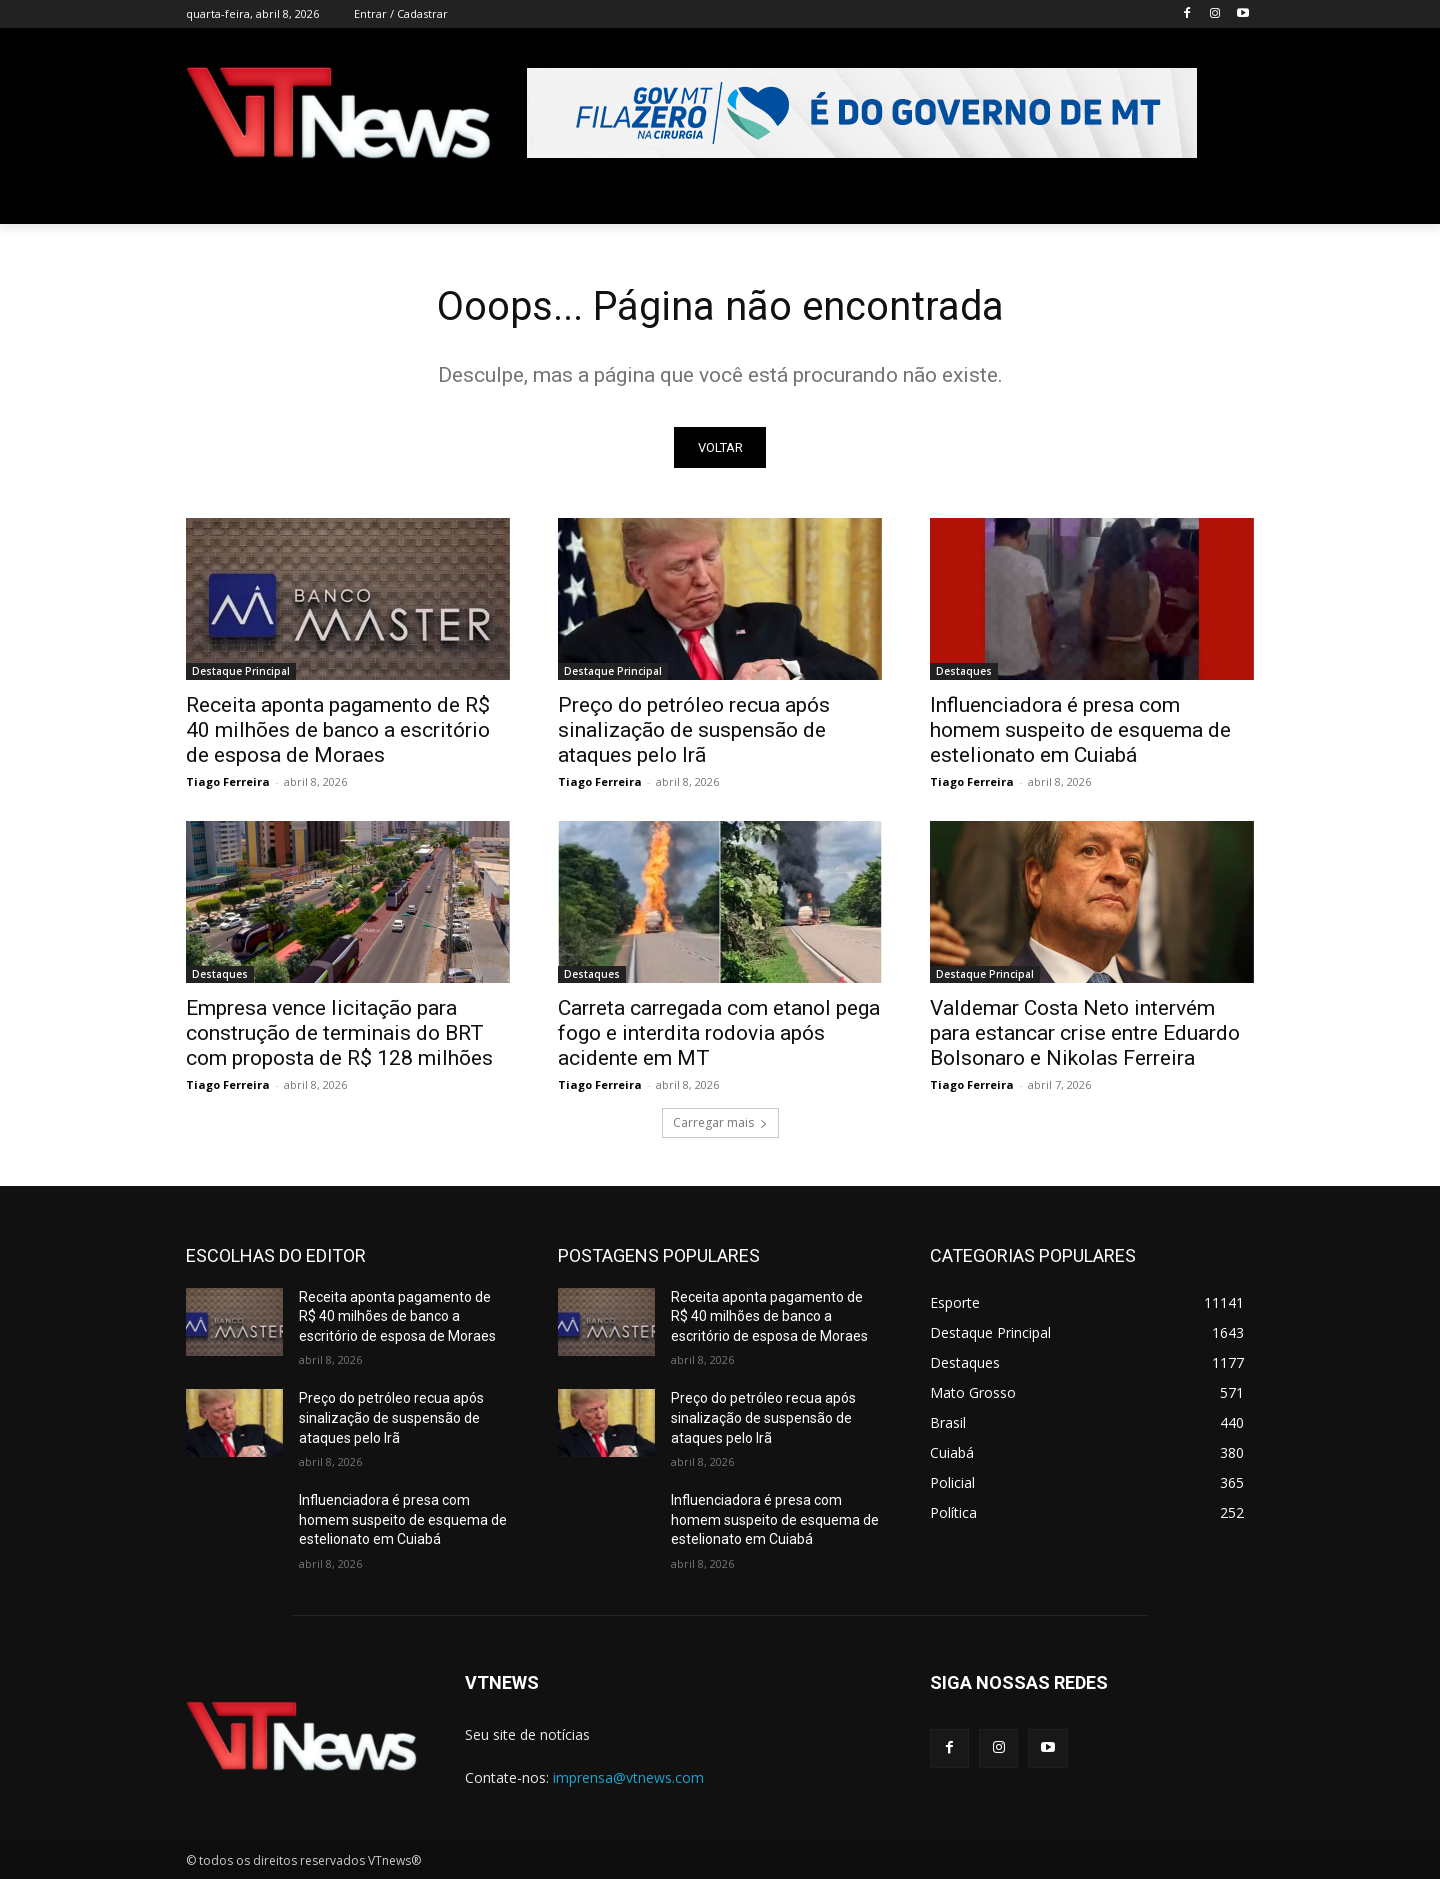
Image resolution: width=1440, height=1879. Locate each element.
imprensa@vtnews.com (628, 1778)
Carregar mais (720, 1122)
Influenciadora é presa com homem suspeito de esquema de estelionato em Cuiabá (1080, 730)
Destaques (964, 671)
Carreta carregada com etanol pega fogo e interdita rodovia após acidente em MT (719, 1033)
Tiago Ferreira (228, 781)
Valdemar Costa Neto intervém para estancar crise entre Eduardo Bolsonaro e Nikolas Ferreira (1085, 1033)
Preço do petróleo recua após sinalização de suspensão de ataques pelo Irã (694, 730)
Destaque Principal (241, 671)
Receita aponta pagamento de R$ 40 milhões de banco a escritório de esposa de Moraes (338, 730)
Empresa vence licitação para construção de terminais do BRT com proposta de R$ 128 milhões (339, 1033)
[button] (1230, 200)
